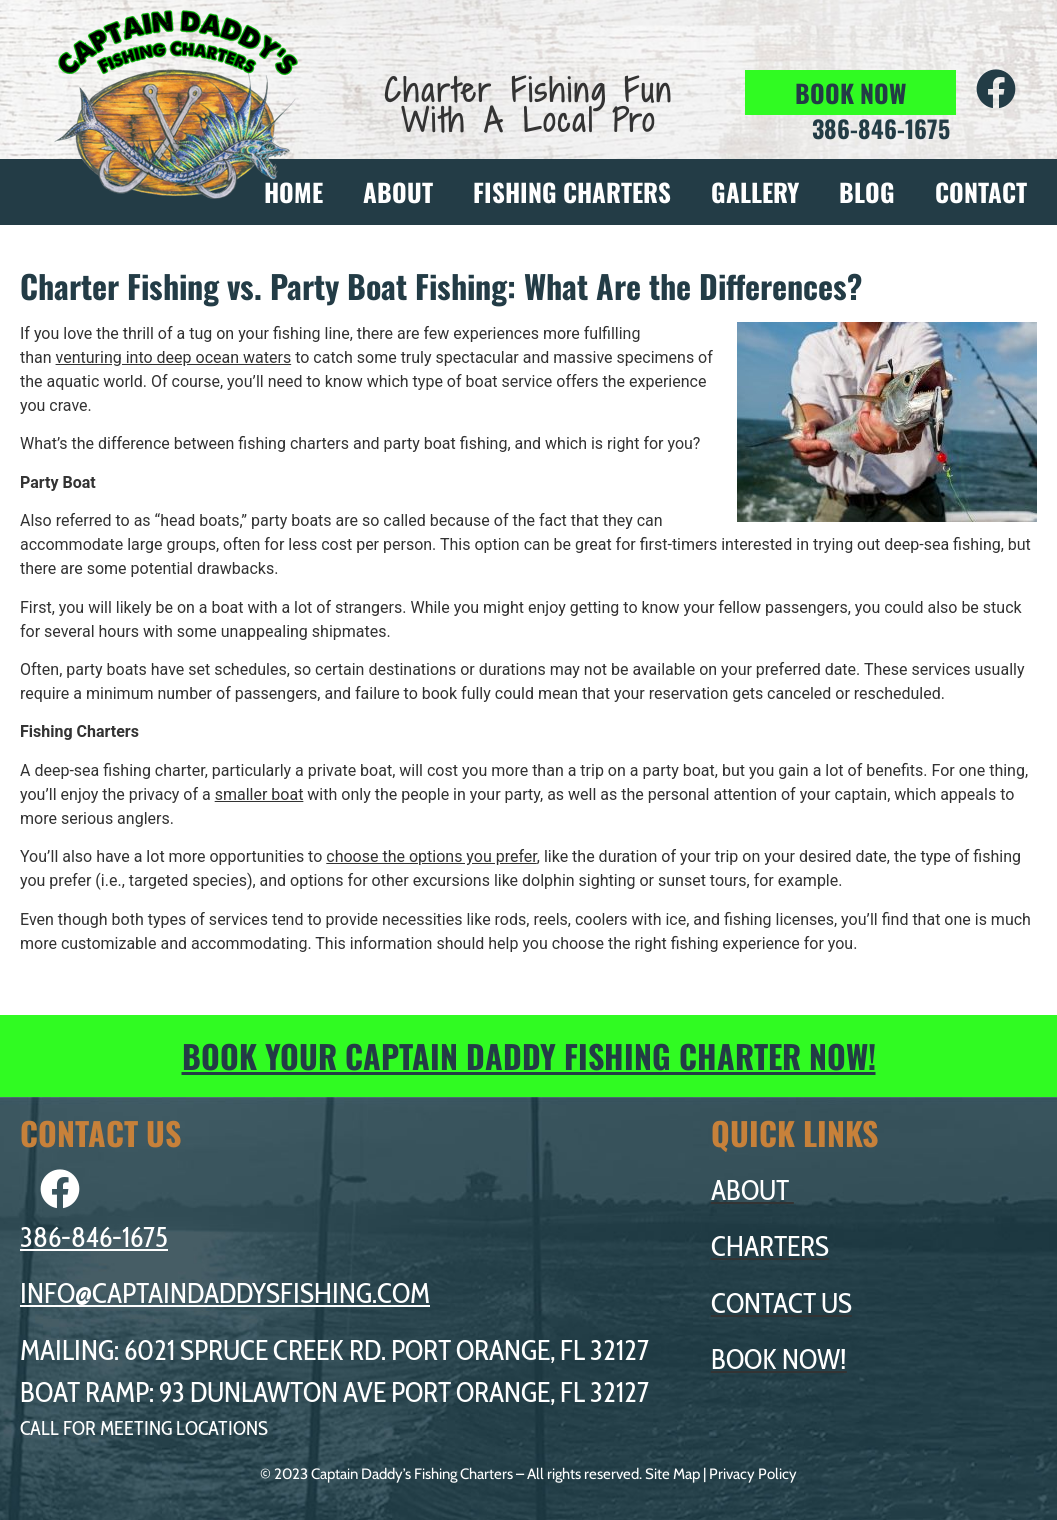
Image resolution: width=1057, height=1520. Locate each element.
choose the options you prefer (431, 856)
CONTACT (981, 191)
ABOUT (398, 191)
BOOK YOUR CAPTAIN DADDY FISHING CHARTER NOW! (529, 1055)
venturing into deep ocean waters (174, 357)
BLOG (867, 191)
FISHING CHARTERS (572, 191)
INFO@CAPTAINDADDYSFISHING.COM (225, 1293)
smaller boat (259, 794)
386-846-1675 (94, 1237)
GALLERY (755, 191)
